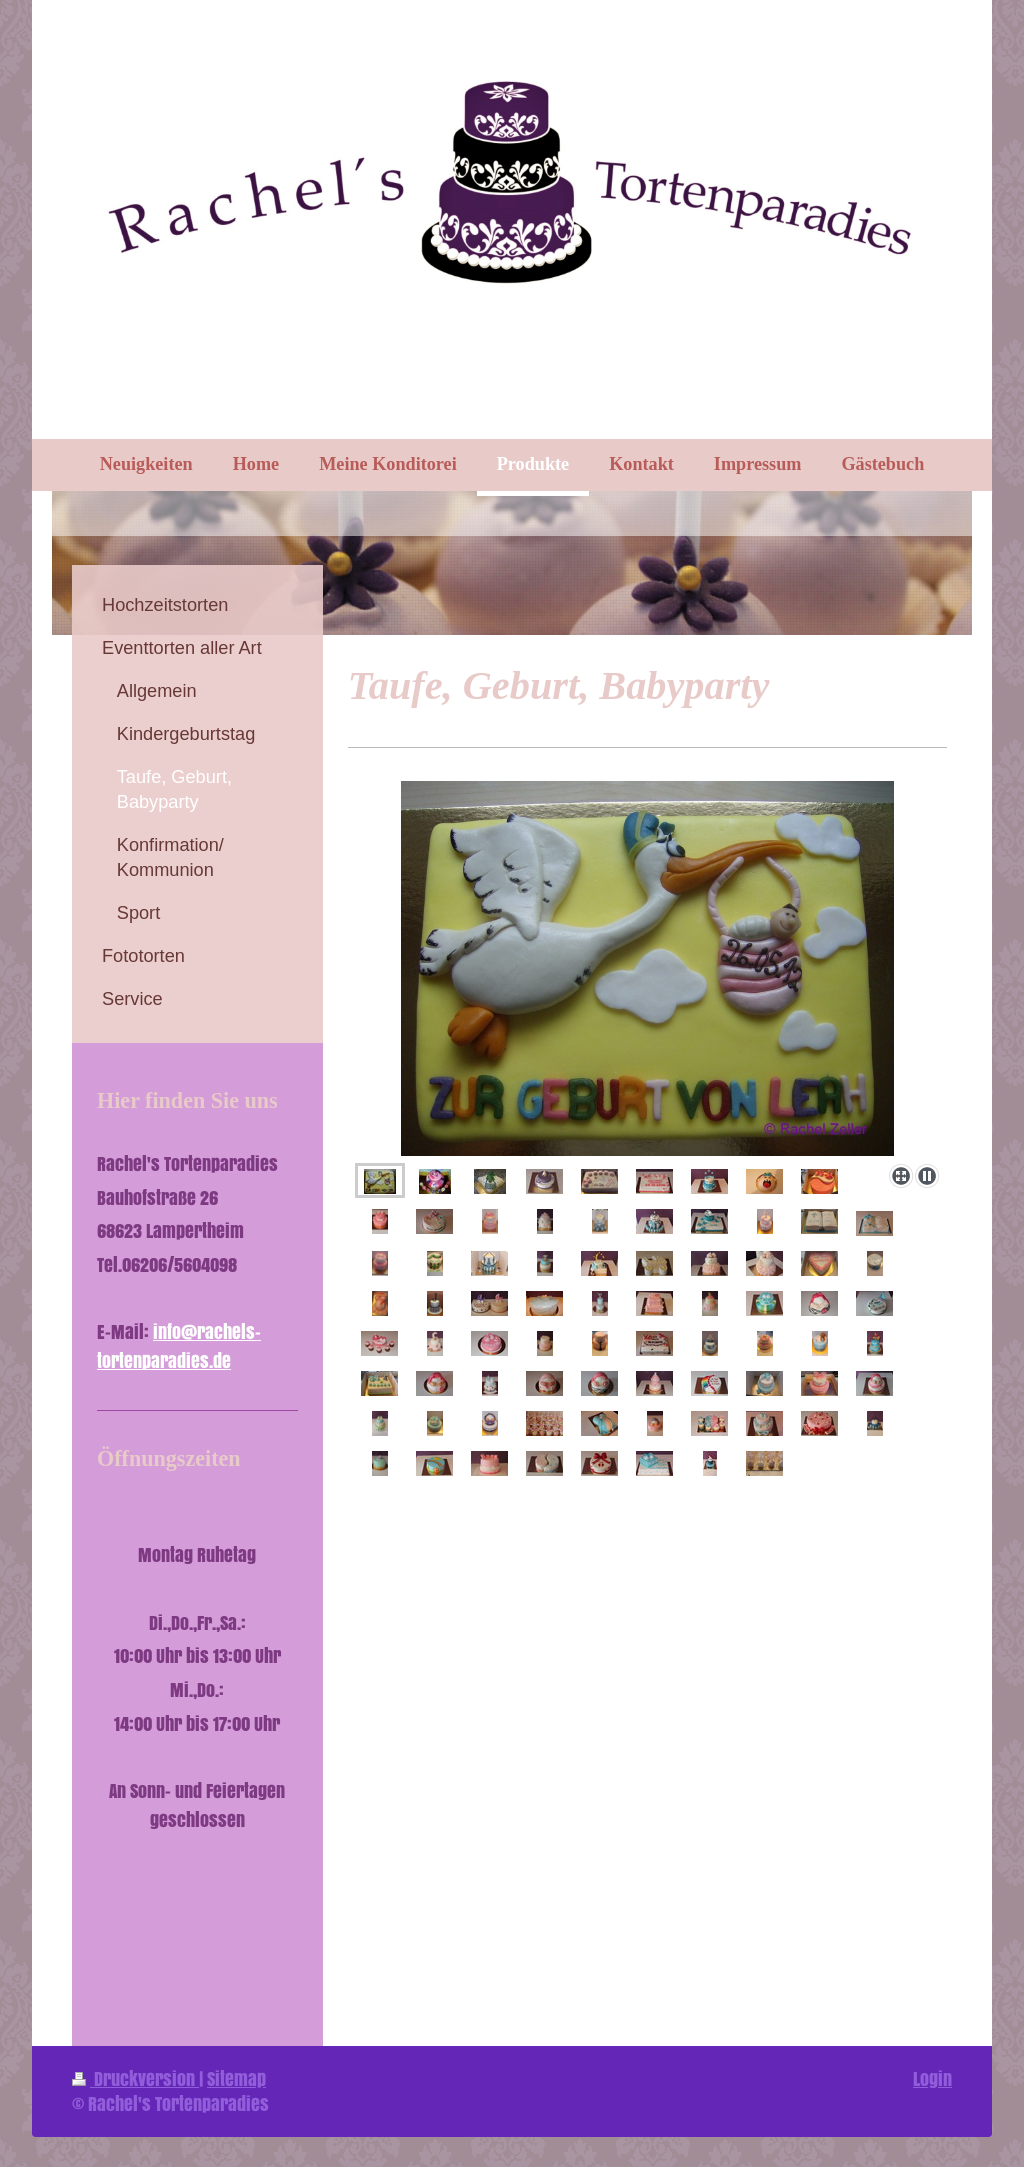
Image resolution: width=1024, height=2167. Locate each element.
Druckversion (135, 2078)
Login (932, 2078)
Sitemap (236, 2078)
